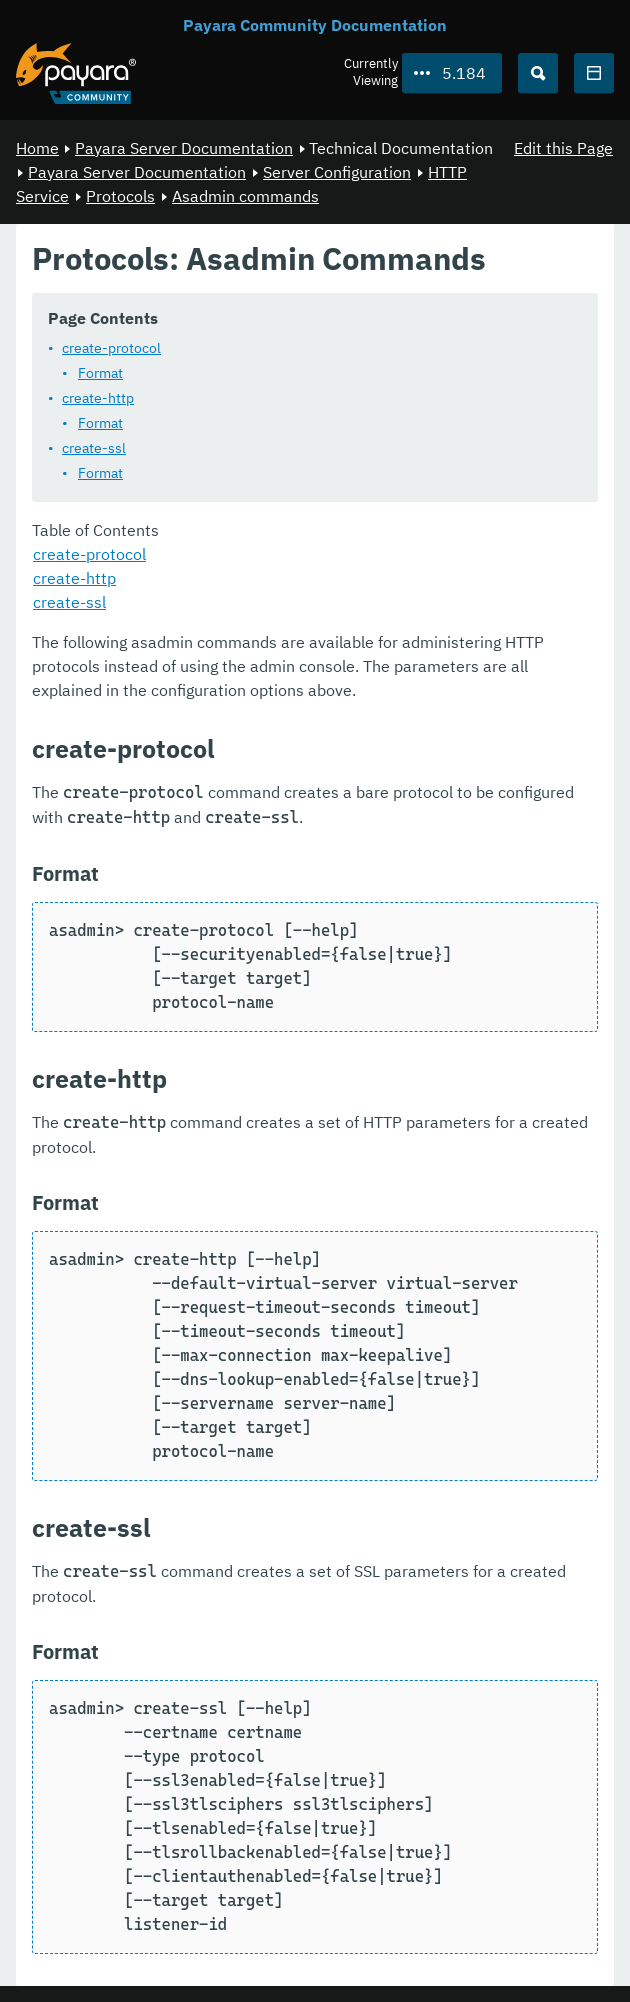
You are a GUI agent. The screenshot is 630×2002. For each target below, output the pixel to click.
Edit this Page (563, 148)
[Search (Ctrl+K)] (538, 73)
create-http (98, 398)
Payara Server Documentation (184, 148)
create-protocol (111, 348)
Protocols (120, 196)
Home (37, 148)
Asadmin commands (245, 196)
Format (100, 373)
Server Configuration (337, 172)
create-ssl (94, 448)
